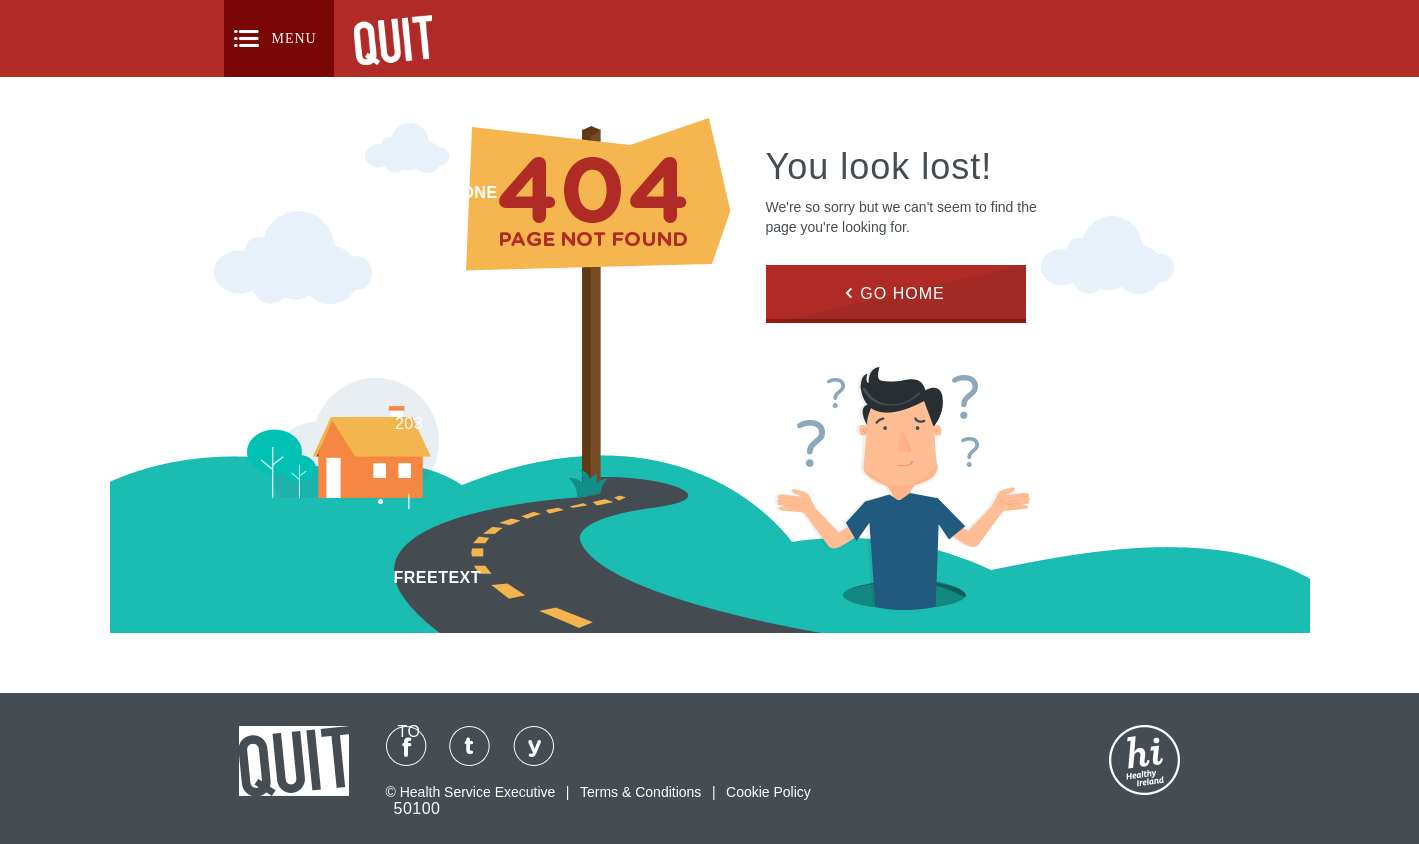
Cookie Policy (768, 792)
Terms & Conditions (640, 792)
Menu (294, 38)
